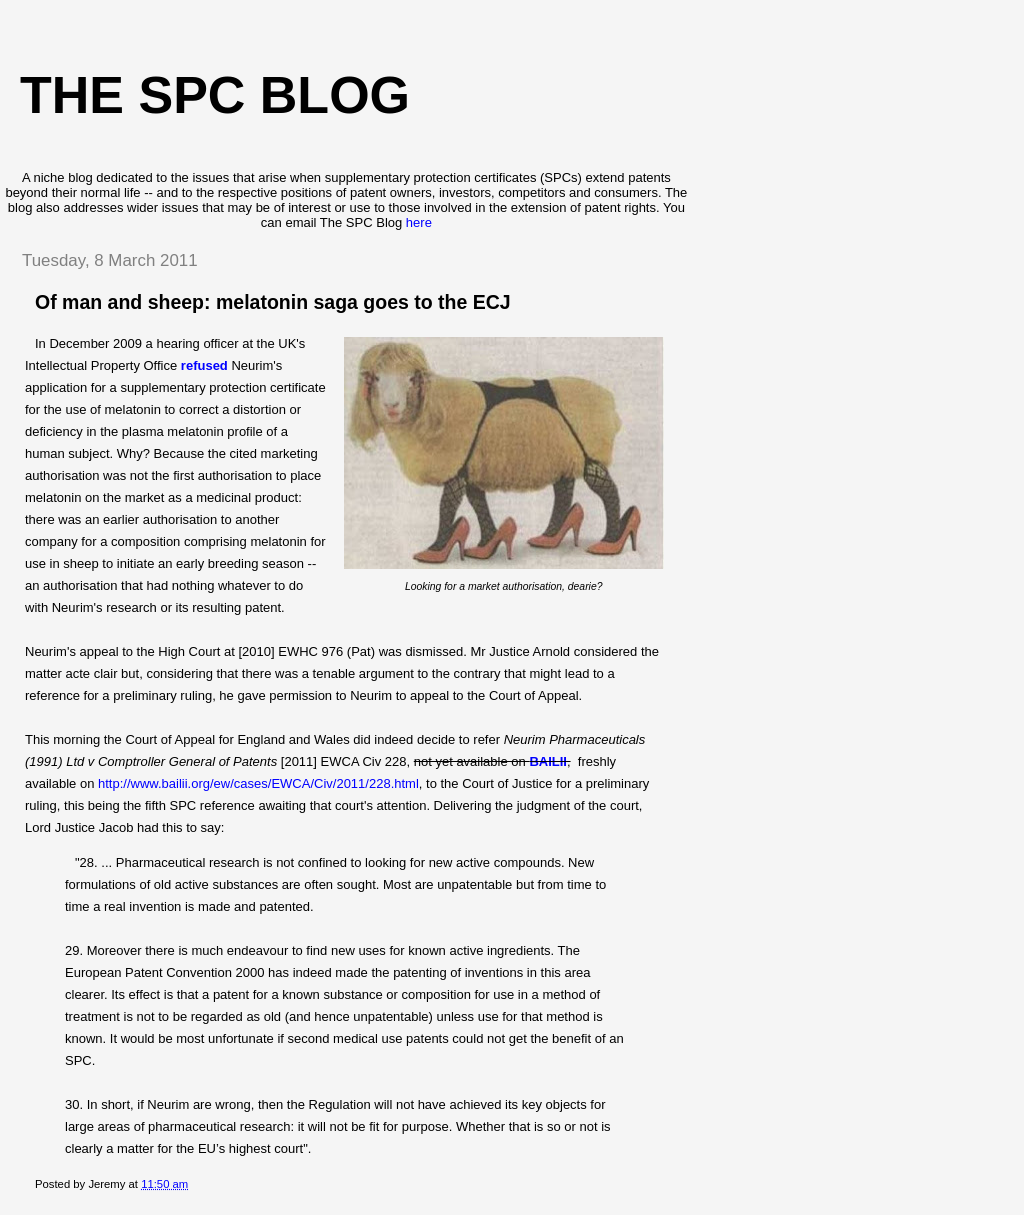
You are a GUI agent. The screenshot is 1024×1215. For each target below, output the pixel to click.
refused (204, 365)
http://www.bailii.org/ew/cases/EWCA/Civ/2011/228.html (258, 783)
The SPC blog (215, 95)
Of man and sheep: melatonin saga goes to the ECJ (273, 302)
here (419, 222)
